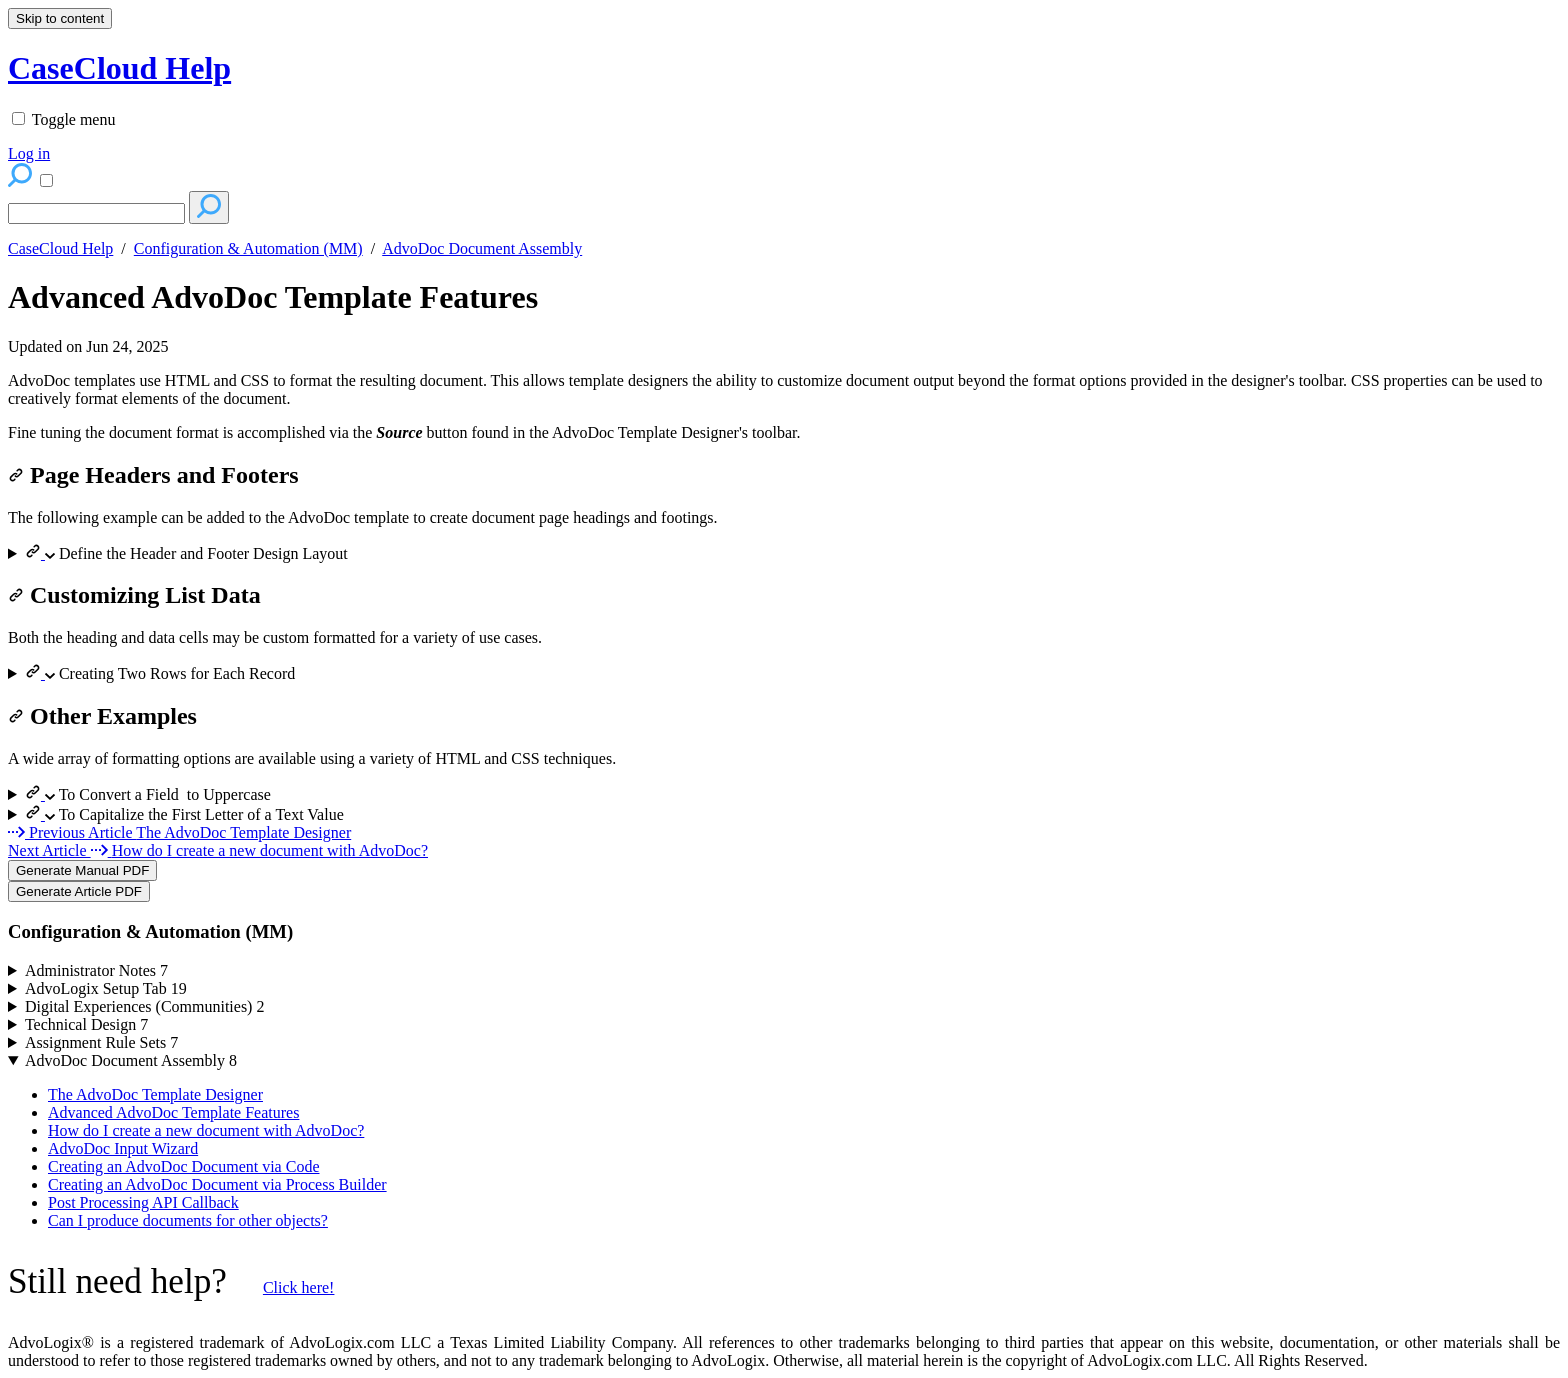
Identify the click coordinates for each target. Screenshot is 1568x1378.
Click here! (299, 1287)
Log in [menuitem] (29, 153)
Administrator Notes (96, 970)
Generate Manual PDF (82, 870)
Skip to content (60, 18)
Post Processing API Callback (143, 1202)
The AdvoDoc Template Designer (155, 1094)
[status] (784, 390)
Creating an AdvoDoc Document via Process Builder (217, 1184)
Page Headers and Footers (153, 475)
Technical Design (86, 1024)
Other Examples (102, 716)
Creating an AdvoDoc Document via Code (184, 1166)
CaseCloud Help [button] (119, 68)
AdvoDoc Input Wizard (123, 1148)
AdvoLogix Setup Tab (106, 988)
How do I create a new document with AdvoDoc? (206, 1130)
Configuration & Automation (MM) (248, 248)
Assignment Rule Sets (101, 1042)
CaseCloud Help (60, 248)
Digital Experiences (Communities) (145, 1006)
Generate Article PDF (79, 891)
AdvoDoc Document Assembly (482, 248)
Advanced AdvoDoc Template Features (273, 297)
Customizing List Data (134, 595)
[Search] (96, 213)
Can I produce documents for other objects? (188, 1220)
